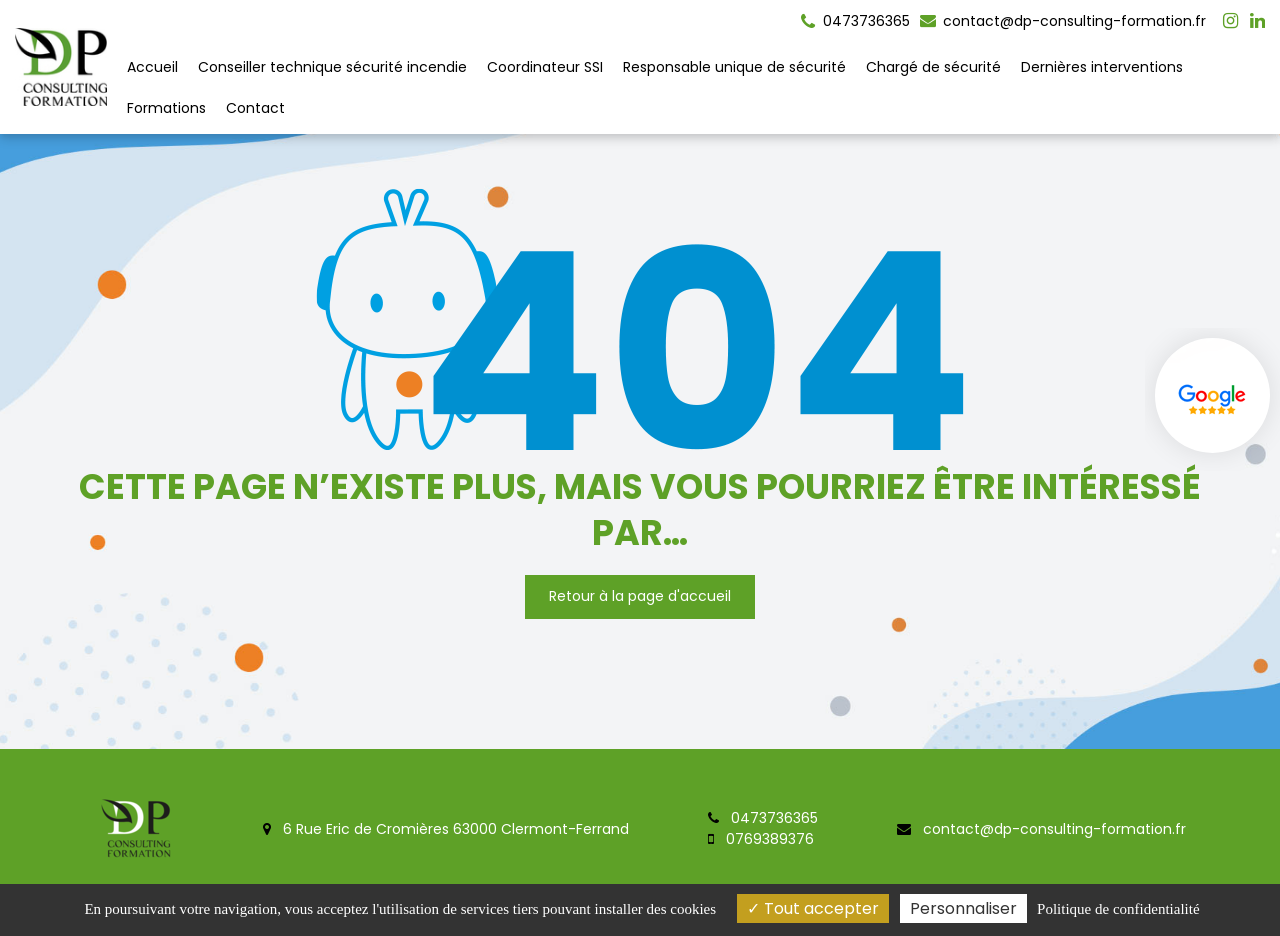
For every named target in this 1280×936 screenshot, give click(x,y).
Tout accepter (813, 908)
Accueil (152, 67)
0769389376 (761, 839)
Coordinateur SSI (545, 67)
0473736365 (763, 818)
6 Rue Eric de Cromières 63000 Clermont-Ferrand (446, 829)
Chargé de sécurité (933, 67)
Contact (255, 108)
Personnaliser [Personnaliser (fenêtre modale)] (963, 908)
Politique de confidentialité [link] (1118, 909)
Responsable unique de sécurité (734, 67)
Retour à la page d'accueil (640, 596)
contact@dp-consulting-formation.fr (1063, 21)
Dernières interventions (1102, 67)
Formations (166, 108)
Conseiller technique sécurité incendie (332, 67)
